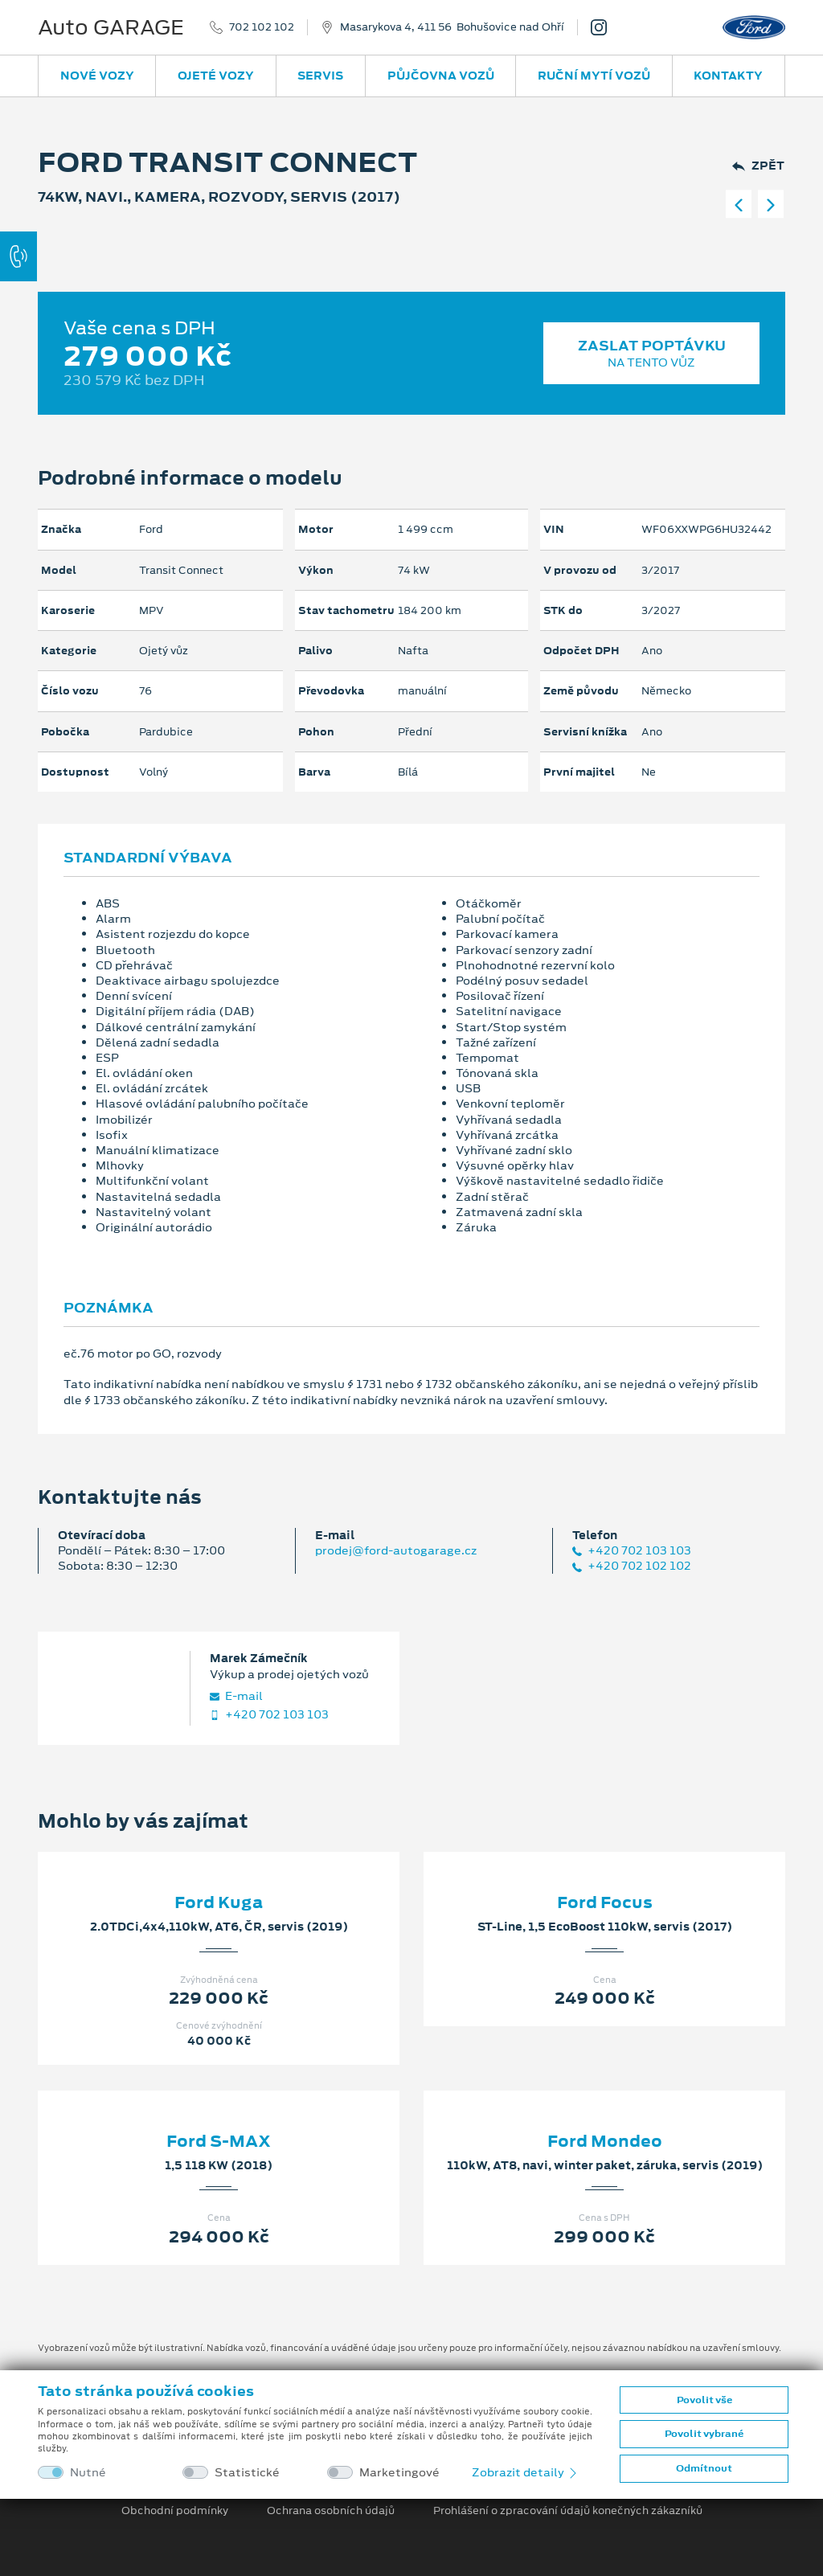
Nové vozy (97, 76)
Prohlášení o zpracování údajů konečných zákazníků (567, 2511)
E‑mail (236, 1696)
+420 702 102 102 (631, 1566)
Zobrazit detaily (525, 2472)
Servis (320, 76)
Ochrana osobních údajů (331, 2511)
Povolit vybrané (704, 2433)
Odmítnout (704, 2468)
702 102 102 (261, 27)
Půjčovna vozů (440, 76)
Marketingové (399, 2472)
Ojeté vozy (216, 76)
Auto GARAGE (111, 27)
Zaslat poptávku (651, 353)
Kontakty (728, 76)
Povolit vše (704, 2400)
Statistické (247, 2472)
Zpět (758, 166)
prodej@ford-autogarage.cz (396, 1550)
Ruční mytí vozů (594, 76)
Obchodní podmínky (174, 2511)
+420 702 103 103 (631, 1550)
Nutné (88, 2472)
